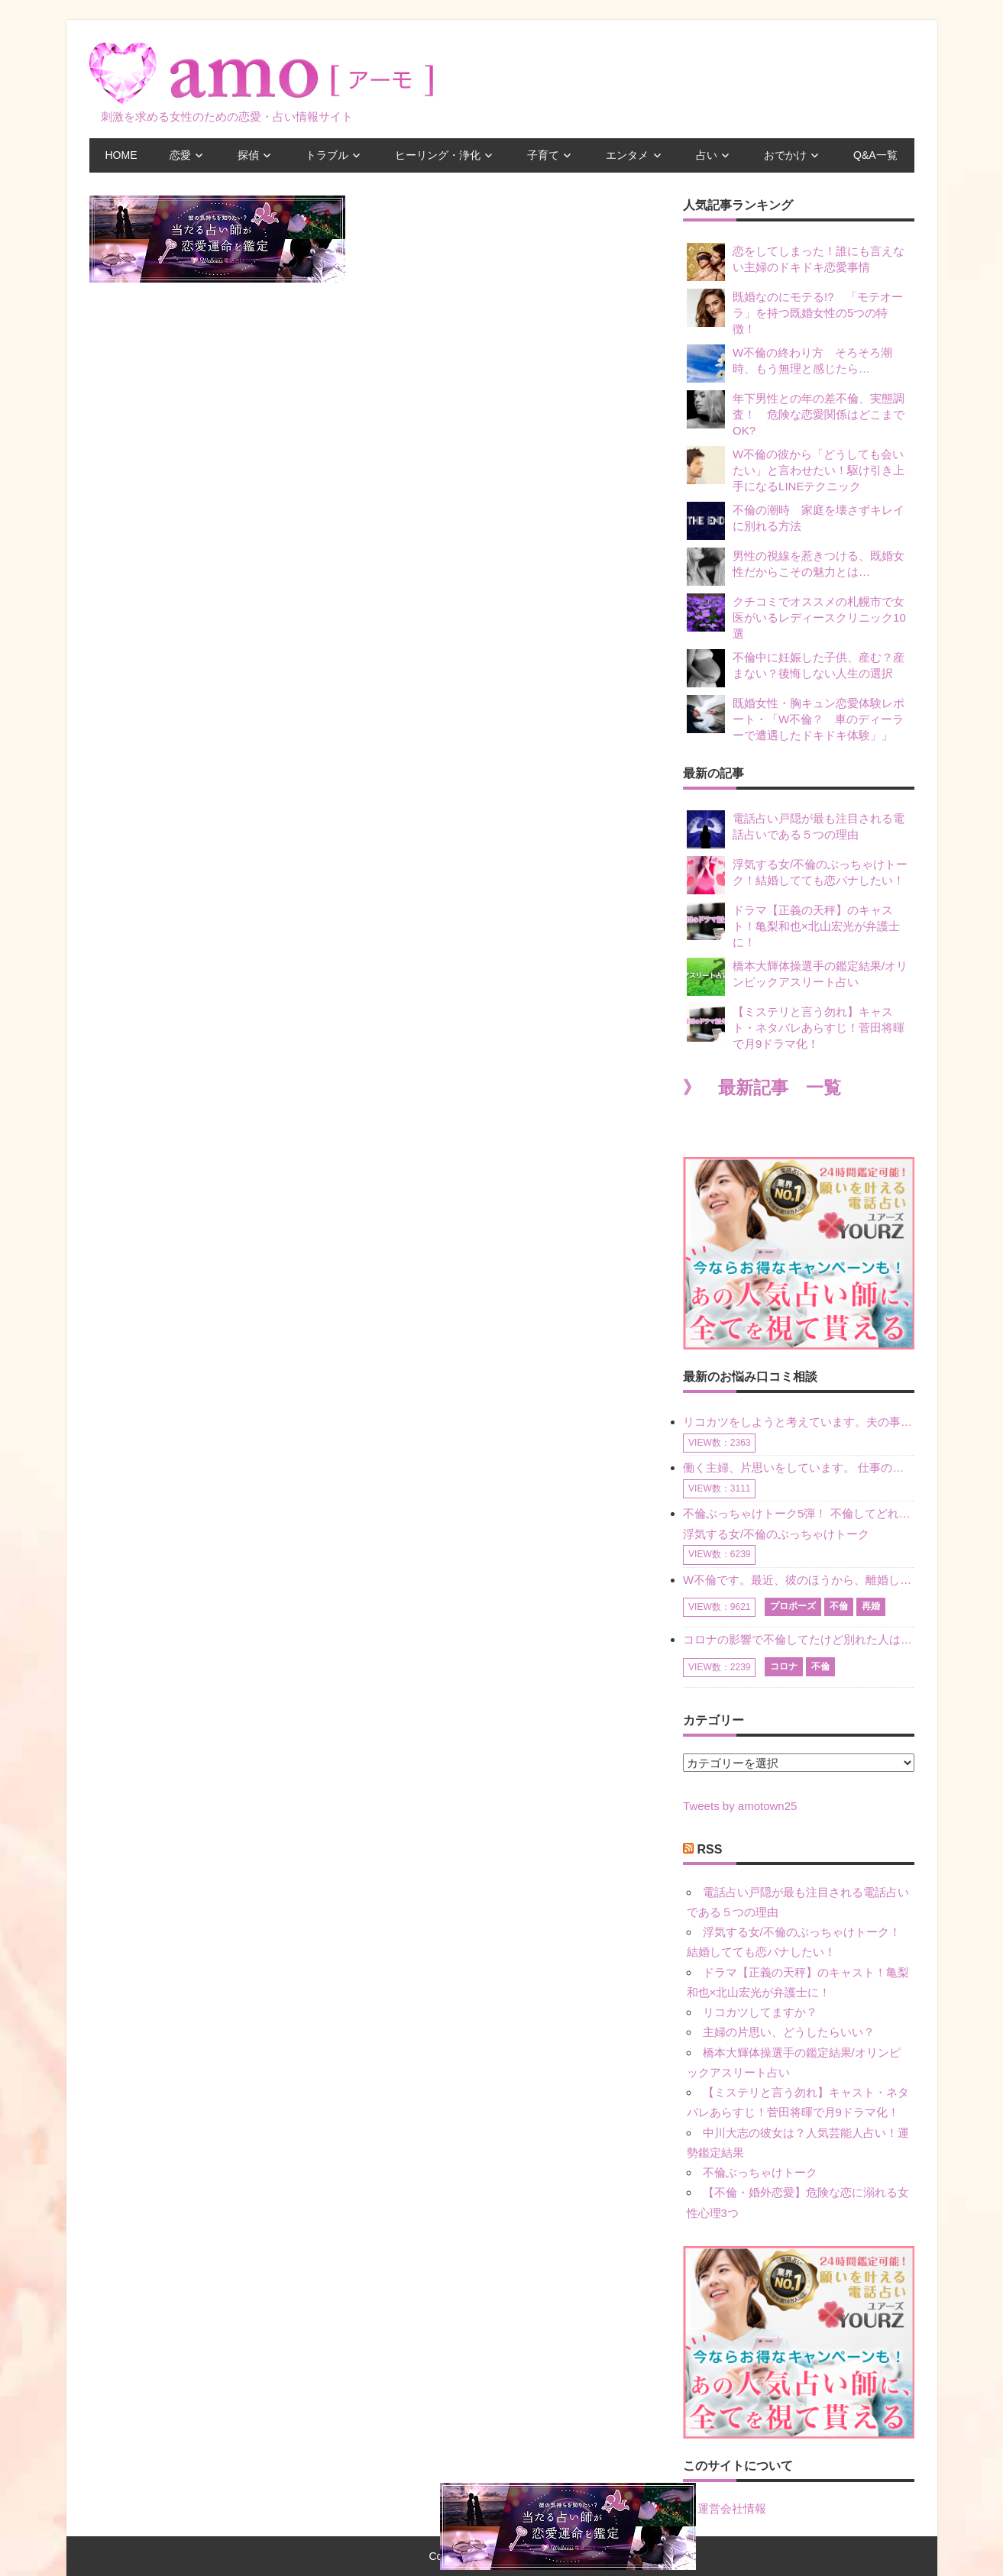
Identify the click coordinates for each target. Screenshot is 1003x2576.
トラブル (327, 155)
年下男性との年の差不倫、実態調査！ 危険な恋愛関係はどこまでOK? (795, 413)
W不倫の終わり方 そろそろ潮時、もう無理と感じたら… (789, 363)
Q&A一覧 (875, 155)
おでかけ (785, 155)
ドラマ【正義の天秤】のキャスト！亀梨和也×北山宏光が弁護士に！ (793, 925)
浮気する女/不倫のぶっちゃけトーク (776, 1533)
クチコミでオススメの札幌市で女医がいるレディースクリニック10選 (796, 616)
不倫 (839, 1606)
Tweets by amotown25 (740, 1805)
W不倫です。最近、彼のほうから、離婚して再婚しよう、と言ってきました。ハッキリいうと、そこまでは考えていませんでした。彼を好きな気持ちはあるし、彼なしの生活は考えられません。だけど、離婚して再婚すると (798, 1579)
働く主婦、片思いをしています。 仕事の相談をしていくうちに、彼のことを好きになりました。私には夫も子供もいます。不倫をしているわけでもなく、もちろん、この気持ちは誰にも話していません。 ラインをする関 (798, 1467)
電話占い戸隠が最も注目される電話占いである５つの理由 (795, 829)
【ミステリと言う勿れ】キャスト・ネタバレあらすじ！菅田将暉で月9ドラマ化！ (795, 1027)
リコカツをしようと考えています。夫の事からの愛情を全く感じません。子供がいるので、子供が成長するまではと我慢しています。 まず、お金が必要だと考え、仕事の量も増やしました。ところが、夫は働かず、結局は (798, 1421)
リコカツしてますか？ (760, 2012)
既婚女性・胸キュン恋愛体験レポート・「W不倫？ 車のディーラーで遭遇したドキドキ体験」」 (795, 718)
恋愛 (180, 155)
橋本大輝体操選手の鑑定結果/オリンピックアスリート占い (797, 977)
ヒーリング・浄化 (437, 155)
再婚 (871, 1606)
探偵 (248, 155)
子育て (543, 155)
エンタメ (627, 155)
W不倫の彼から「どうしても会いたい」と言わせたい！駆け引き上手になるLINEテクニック (795, 469)
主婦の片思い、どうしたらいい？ (789, 2031)
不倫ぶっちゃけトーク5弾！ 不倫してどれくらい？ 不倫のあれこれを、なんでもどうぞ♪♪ (798, 1513)
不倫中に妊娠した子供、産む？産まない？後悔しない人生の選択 (795, 668)
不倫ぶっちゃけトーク (760, 2172)
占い (706, 155)
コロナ (784, 1666)
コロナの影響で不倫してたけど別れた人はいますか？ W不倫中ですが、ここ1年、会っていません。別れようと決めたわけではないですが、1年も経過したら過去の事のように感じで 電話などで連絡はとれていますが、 (798, 1639)
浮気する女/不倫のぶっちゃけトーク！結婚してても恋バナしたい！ (797, 875)
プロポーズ (793, 1606)
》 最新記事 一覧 (762, 1087)
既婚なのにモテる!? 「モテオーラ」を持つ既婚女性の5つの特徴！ (795, 312)
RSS (710, 1849)
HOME (121, 155)
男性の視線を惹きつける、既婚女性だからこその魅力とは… (795, 567)
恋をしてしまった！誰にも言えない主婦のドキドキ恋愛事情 (795, 262)
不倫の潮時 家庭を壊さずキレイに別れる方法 (795, 521)
